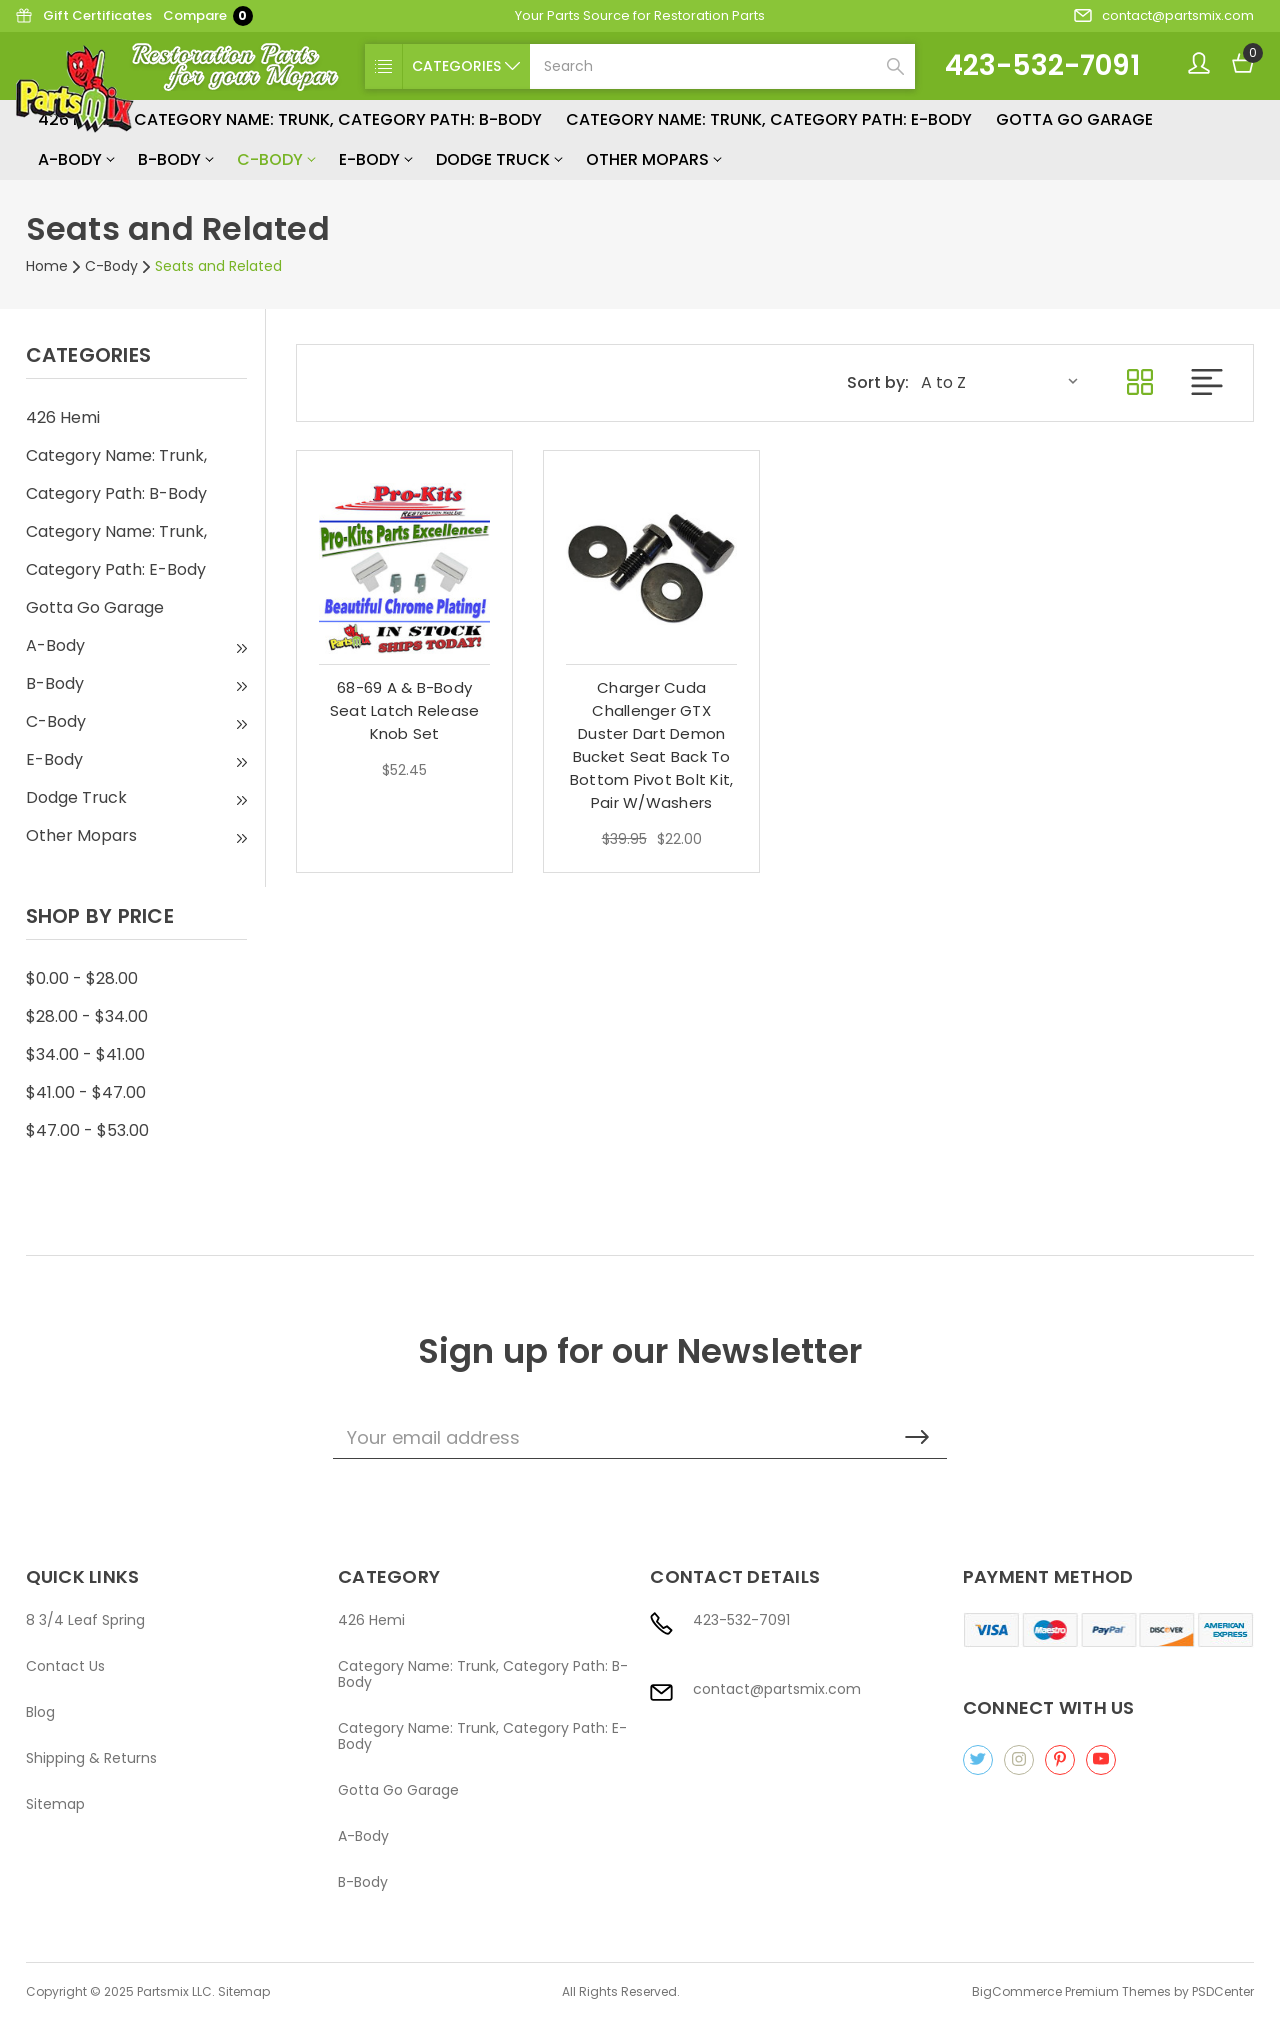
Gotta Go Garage (1074, 119)
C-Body (276, 159)
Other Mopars (653, 159)
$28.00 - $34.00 (87, 1016)
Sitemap (55, 1804)
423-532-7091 (1042, 65)
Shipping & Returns (91, 1758)
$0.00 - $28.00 (82, 978)
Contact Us (65, 1666)
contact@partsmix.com (1164, 15)
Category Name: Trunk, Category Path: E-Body (769, 119)
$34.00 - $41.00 (85, 1054)
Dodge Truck (499, 159)
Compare (208, 16)
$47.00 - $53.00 (87, 1130)
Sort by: (878, 383)
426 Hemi (63, 417)
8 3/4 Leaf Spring (85, 1620)
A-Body (76, 159)
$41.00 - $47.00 (86, 1092)
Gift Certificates (83, 15)
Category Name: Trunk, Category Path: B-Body (338, 119)
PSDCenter (1223, 1991)
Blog (40, 1712)
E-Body (375, 159)
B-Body (175, 159)
